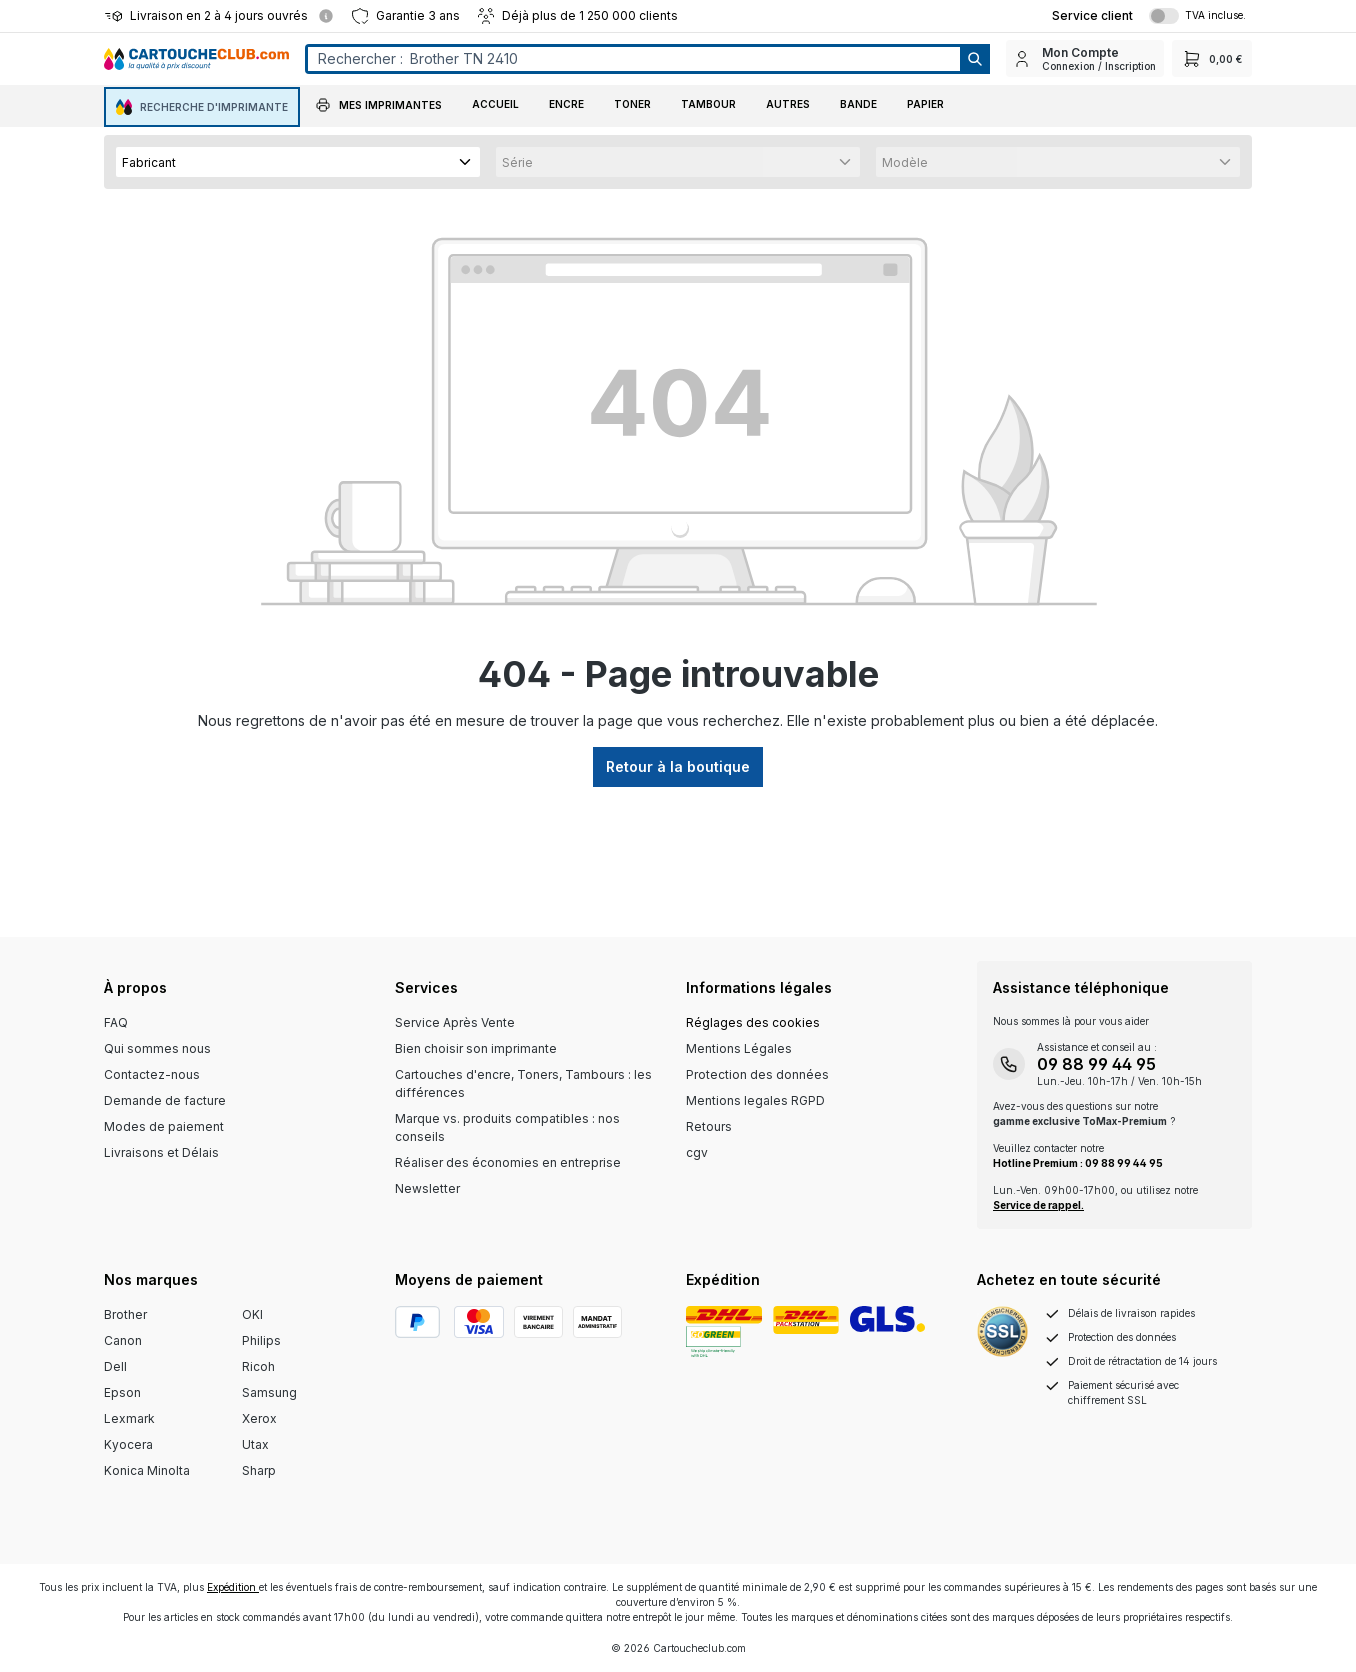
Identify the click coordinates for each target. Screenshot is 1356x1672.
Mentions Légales (739, 1048)
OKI (252, 1314)
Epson (122, 1392)
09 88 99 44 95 (1096, 1064)
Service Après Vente (455, 1022)
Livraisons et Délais (161, 1152)
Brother (125, 1314)
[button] (378, 107)
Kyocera (128, 1444)
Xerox (259, 1418)
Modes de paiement (164, 1126)
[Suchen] (973, 59)
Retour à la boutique (678, 766)
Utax (255, 1444)
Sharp (259, 1470)
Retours (709, 1126)
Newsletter (427, 1188)
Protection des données (757, 1074)
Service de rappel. (1038, 1205)
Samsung (269, 1392)
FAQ (116, 1022)
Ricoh (258, 1366)
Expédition (233, 1587)
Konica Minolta (147, 1470)
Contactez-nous (152, 1074)
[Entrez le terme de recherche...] (633, 59)
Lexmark (129, 1418)
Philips (261, 1340)
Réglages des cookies (753, 1022)
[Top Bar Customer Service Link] (1092, 16)
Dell (115, 1366)
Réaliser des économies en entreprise (508, 1162)
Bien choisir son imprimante (476, 1048)
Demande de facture (165, 1100)
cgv (697, 1152)
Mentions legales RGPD (755, 1100)
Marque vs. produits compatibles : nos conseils (507, 1127)
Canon (123, 1340)
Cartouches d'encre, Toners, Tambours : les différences (523, 1083)
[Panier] (1212, 58)
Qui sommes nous (157, 1048)
